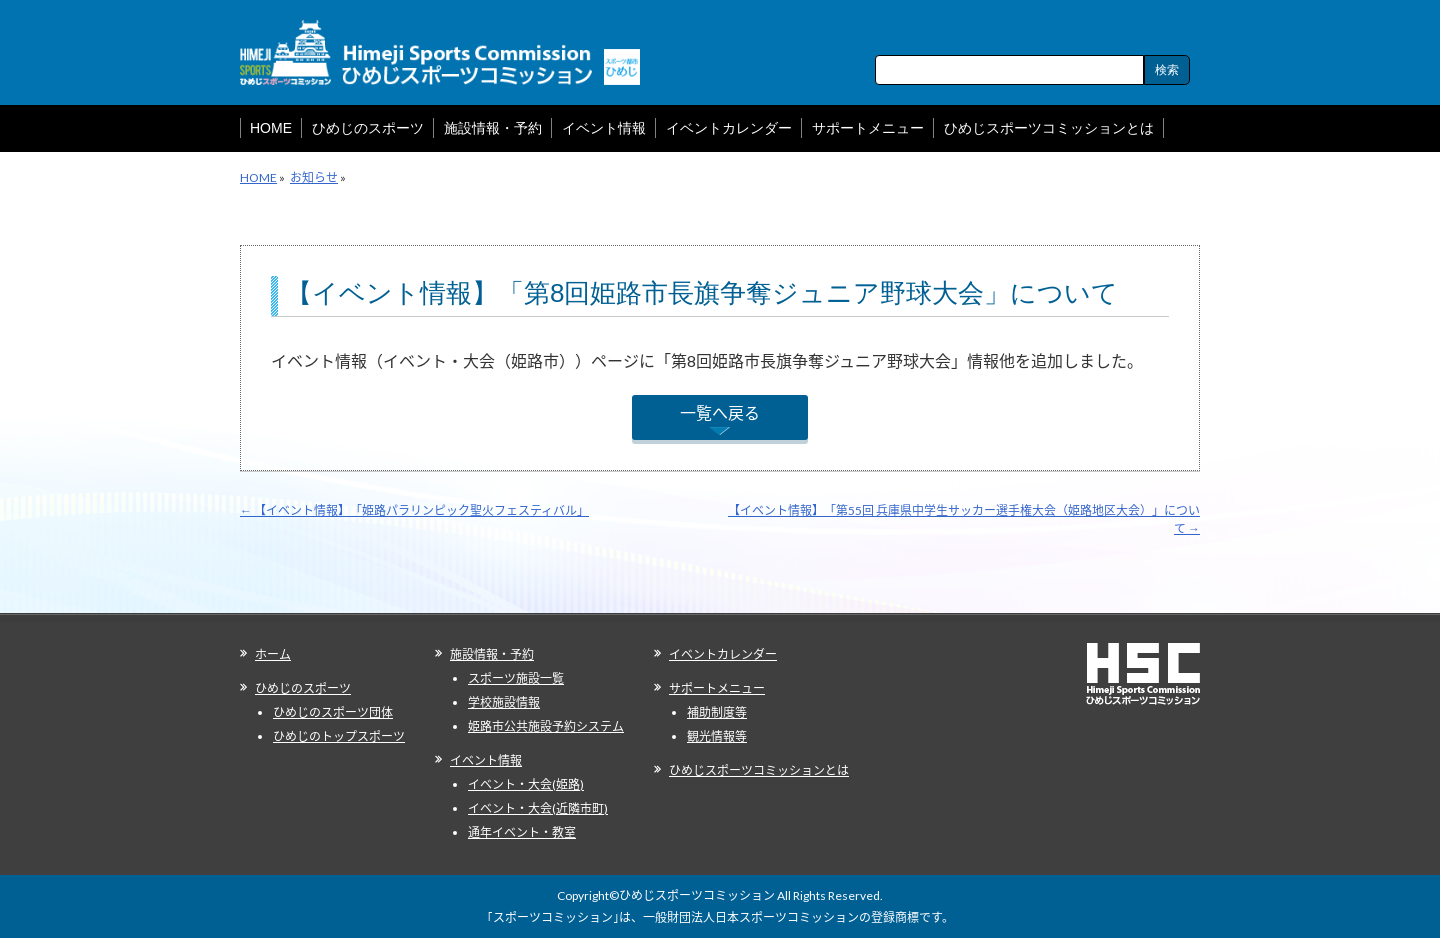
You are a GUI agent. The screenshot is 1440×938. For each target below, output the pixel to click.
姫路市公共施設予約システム (546, 726)
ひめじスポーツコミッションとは (759, 770)
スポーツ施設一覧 (516, 678)
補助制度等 (717, 712)
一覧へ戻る (720, 412)
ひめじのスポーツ (303, 688)
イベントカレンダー (723, 654)
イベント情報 (486, 760)
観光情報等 (717, 736)
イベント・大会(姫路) (526, 784)
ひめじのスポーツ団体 (333, 712)
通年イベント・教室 (522, 832)
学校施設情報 (504, 702)
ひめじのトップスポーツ (339, 736)
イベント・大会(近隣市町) (538, 808)
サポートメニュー (717, 688)
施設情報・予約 (492, 654)
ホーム (273, 654)
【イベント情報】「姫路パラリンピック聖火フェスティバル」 (414, 510)
